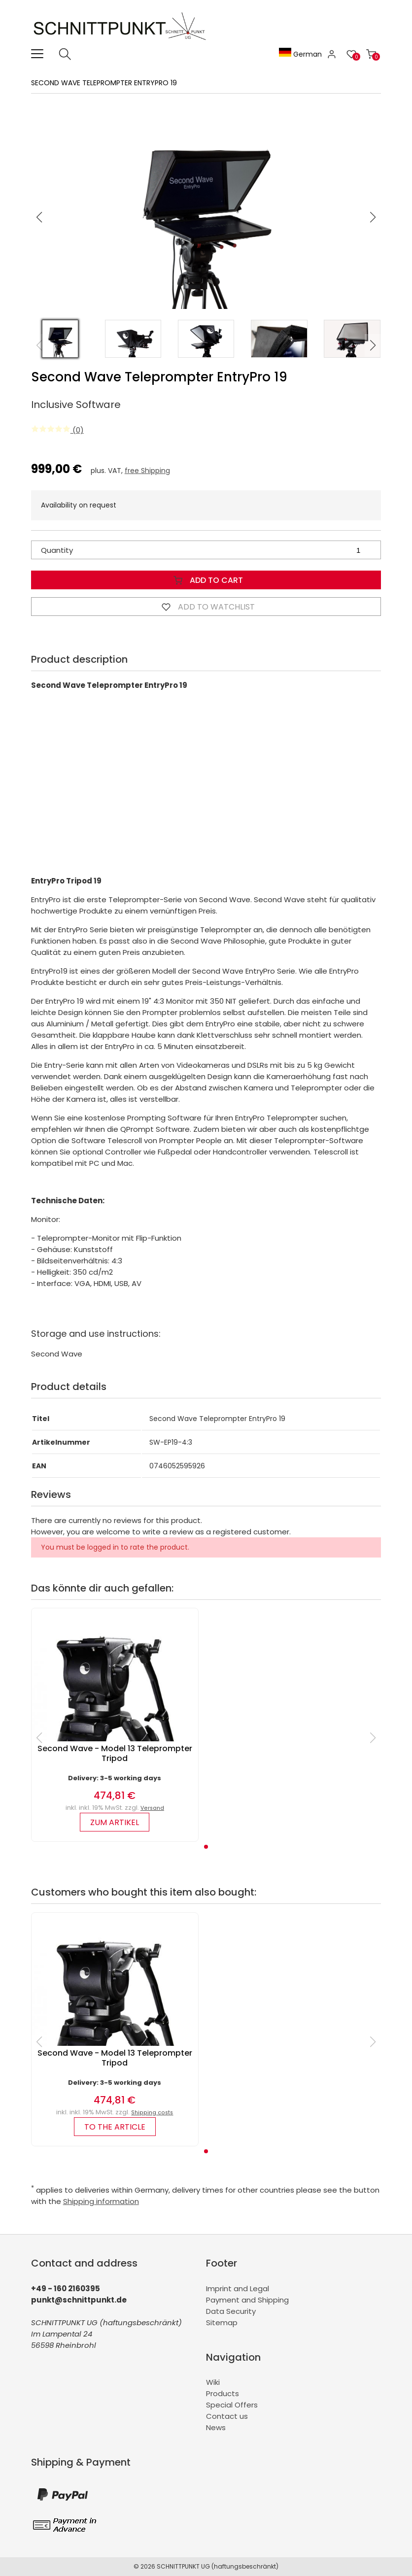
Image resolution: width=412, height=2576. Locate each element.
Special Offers (232, 2405)
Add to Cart (206, 580)
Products (222, 2393)
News (216, 2427)
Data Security (231, 2311)
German (300, 54)
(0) (57, 430)
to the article (114, 2127)
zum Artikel (114, 1822)
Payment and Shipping (247, 2300)
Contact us (227, 2416)
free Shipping (147, 470)
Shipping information (101, 2201)
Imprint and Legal (237, 2288)
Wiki (213, 2382)
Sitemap (222, 2322)
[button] (373, 217)
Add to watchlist (206, 606)
